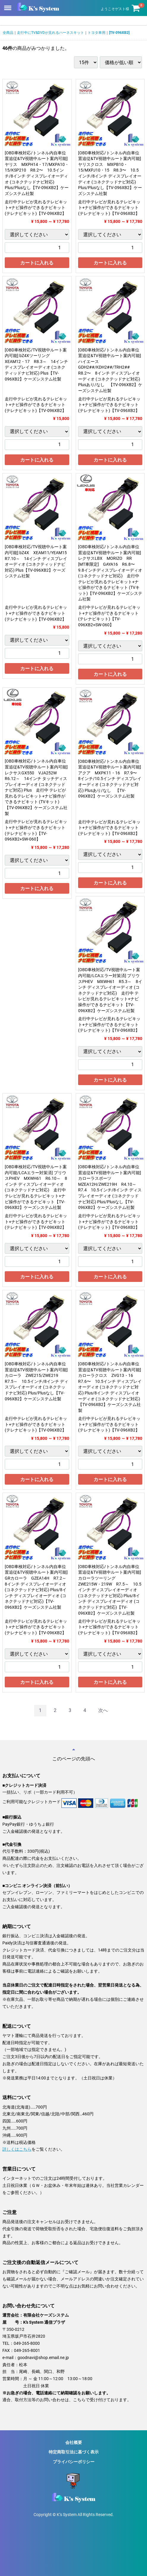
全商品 (8, 33)
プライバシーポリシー (73, 2461)
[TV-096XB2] (119, 33)
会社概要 (73, 2442)
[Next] (103, 1710)
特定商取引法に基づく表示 (74, 2452)
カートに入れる (36, 263)
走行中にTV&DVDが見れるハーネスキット (50, 33)
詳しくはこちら (16, 2149)
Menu (8, 5)
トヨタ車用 (96, 33)
